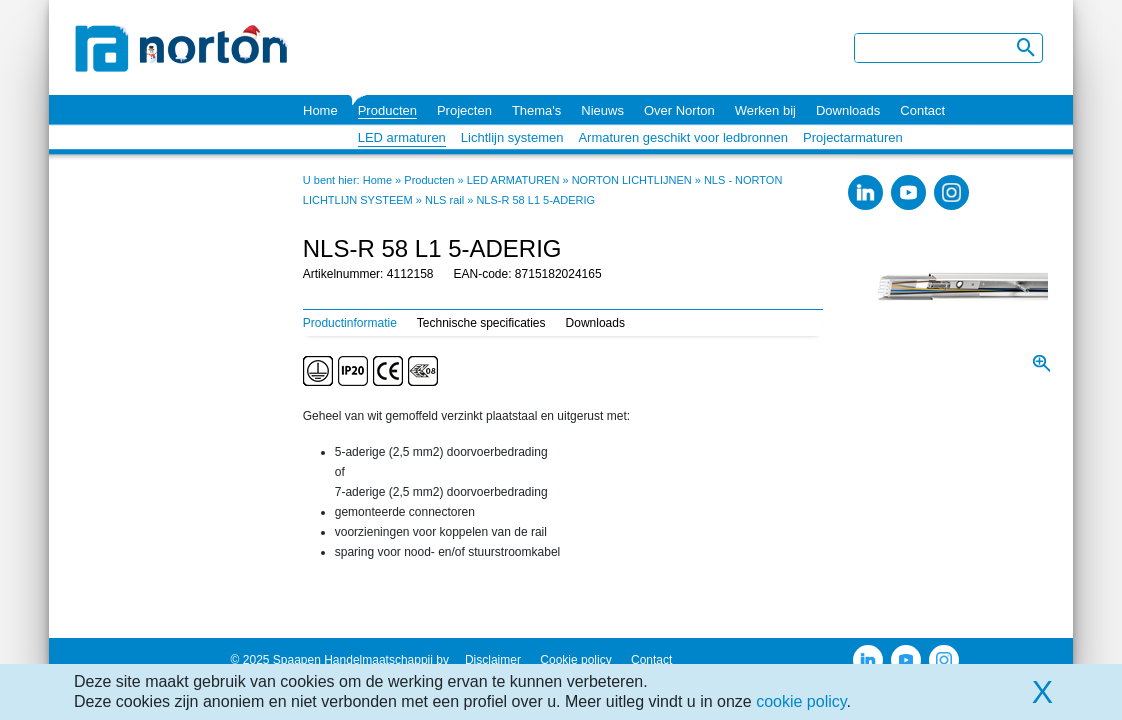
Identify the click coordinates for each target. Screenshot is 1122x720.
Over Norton (679, 110)
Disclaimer (493, 660)
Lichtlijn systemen (512, 137)
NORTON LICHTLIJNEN (632, 180)
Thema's (536, 110)
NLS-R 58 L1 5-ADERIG (535, 200)
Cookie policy (575, 660)
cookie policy (801, 701)
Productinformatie (350, 323)
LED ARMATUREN (513, 180)
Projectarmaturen (853, 137)
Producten (387, 110)
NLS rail (444, 200)
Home (320, 110)
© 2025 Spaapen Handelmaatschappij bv (340, 660)
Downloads (848, 110)
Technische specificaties (481, 323)
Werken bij (765, 110)
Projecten (464, 110)
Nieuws (602, 110)
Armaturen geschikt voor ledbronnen (683, 137)
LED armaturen (402, 137)
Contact (922, 110)
